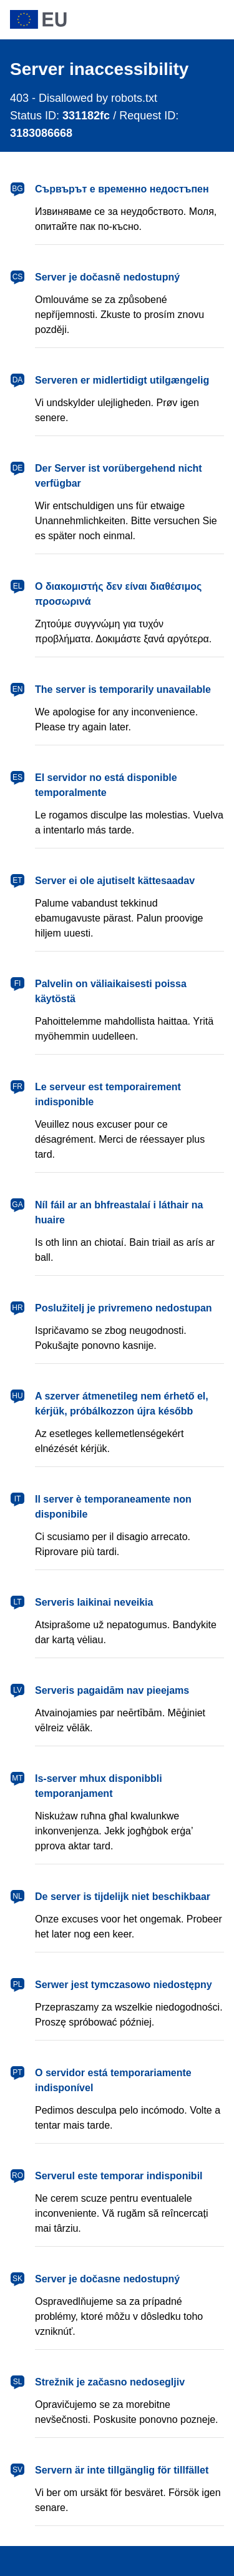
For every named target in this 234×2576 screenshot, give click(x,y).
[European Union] (117, 19)
